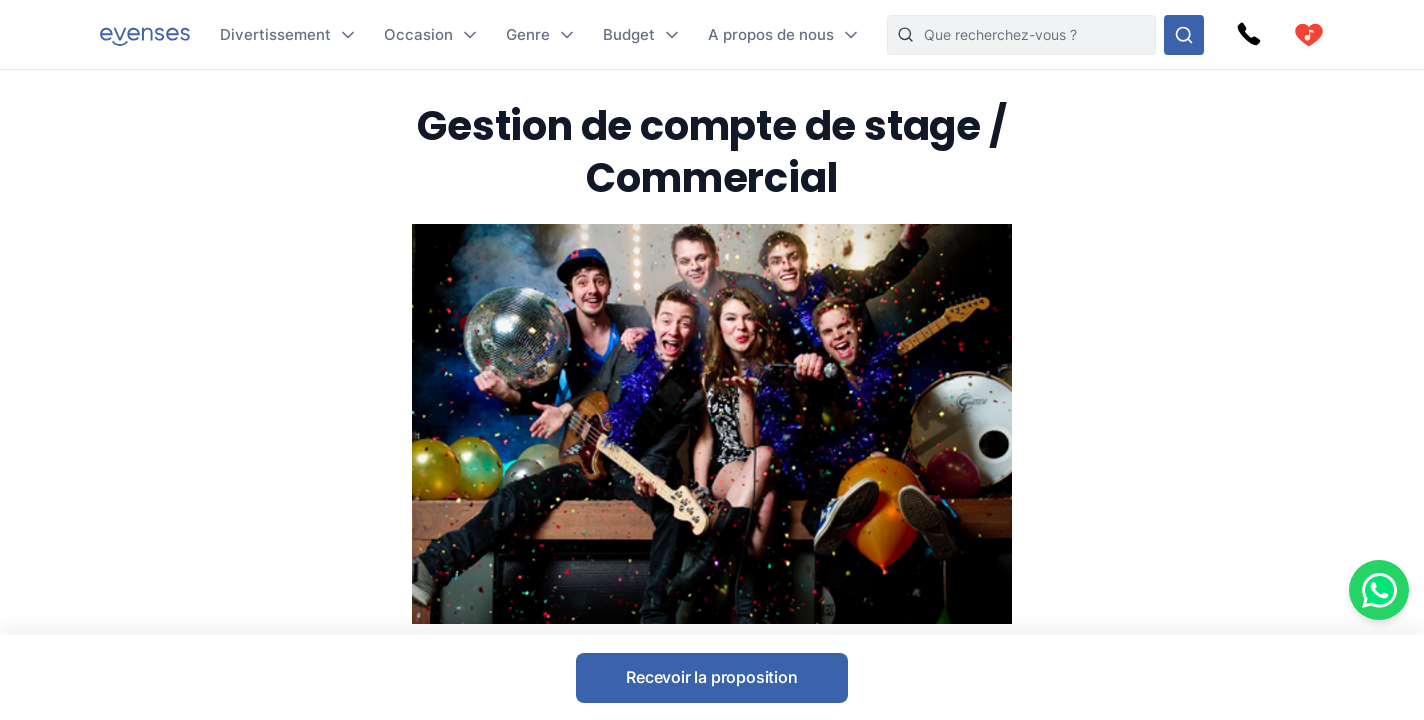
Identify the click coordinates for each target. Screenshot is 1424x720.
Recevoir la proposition (711, 677)
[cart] (1309, 35)
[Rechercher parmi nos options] (1184, 35)
